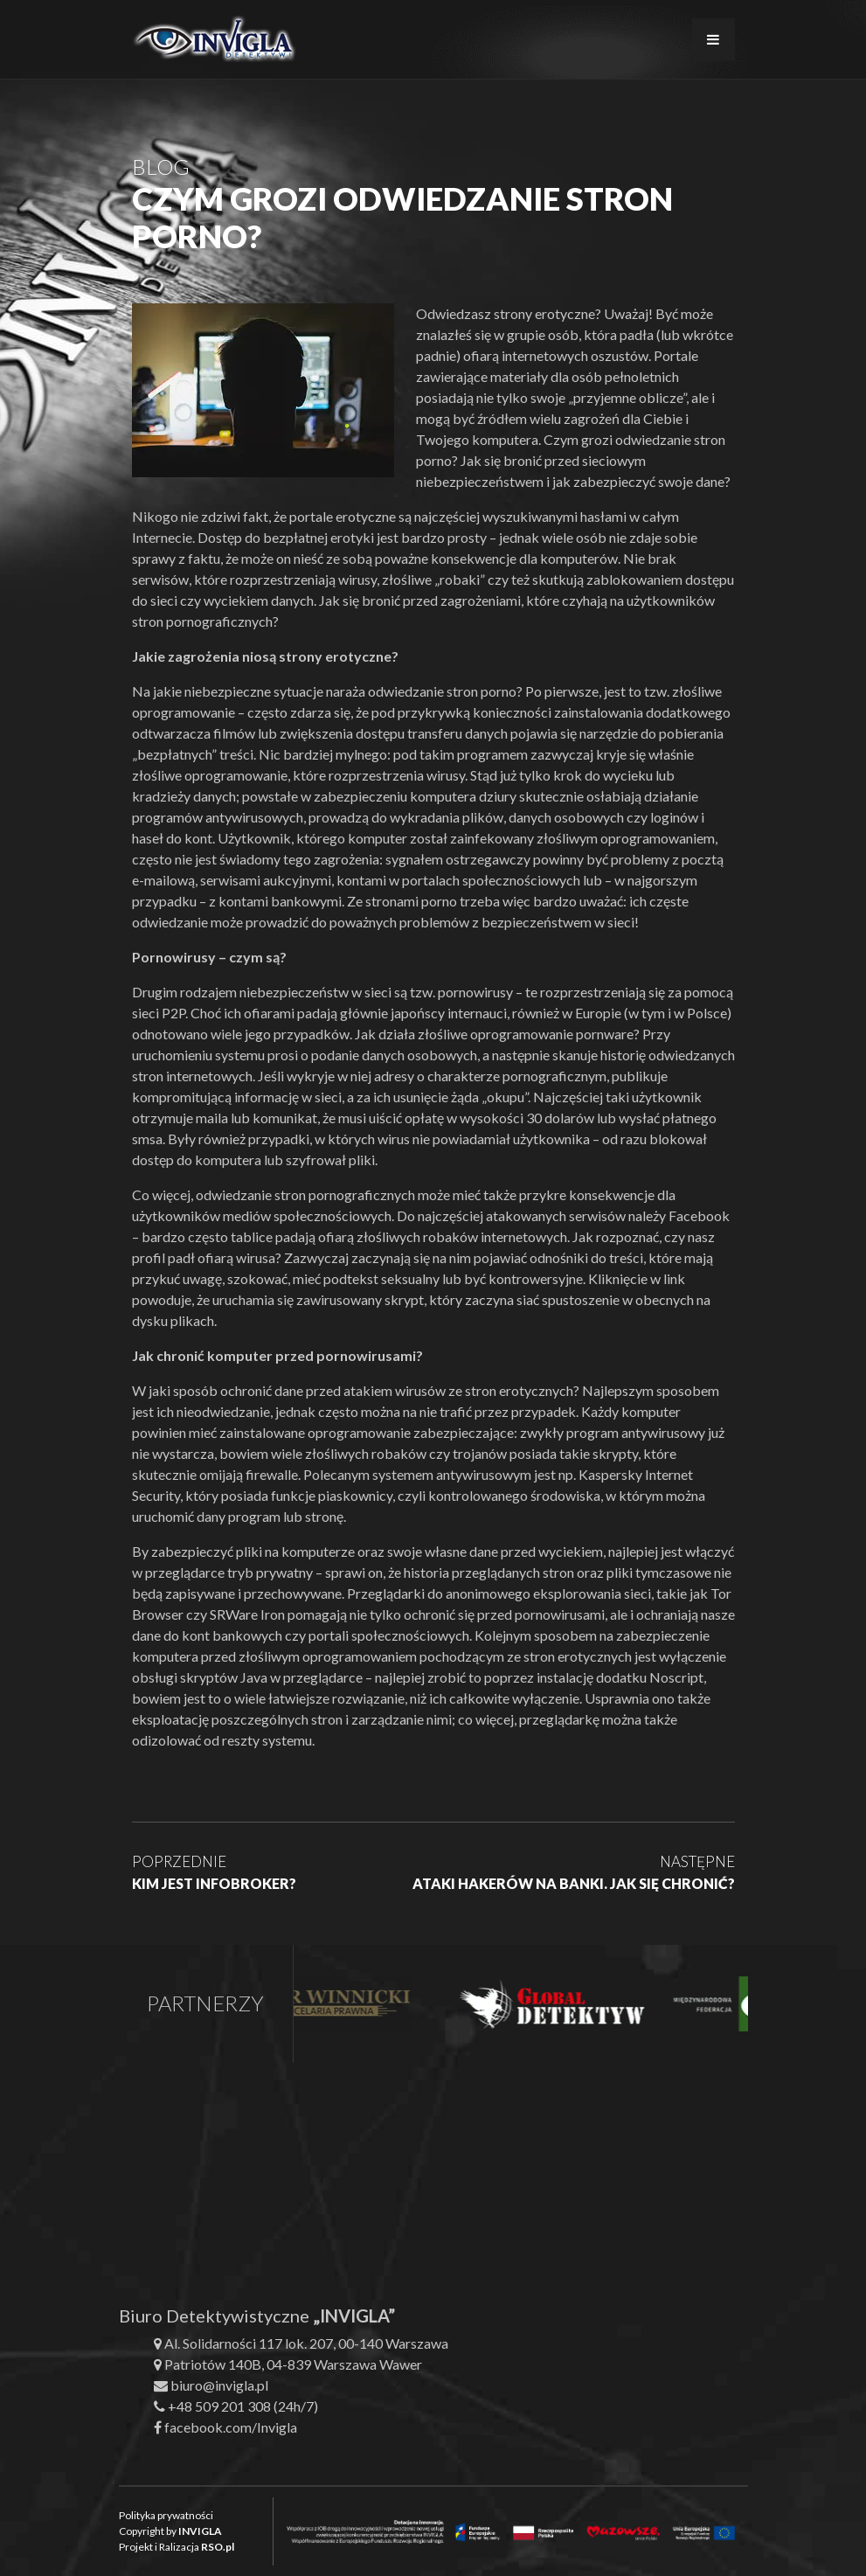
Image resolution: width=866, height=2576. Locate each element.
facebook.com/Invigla (230, 2427)
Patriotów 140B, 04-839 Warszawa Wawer (293, 2364)
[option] (340, 2004)
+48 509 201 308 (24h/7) (243, 2406)
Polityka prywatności (166, 2515)
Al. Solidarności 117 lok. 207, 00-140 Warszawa (306, 2343)
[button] (35, 2541)
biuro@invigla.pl (219, 2385)
